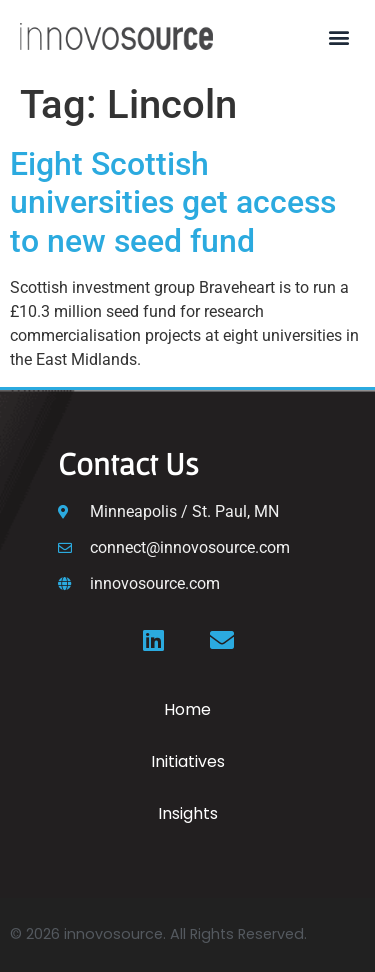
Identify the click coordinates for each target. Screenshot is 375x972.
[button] (338, 36)
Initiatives (188, 761)
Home (187, 709)
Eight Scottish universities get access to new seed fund (173, 202)
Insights (188, 813)
